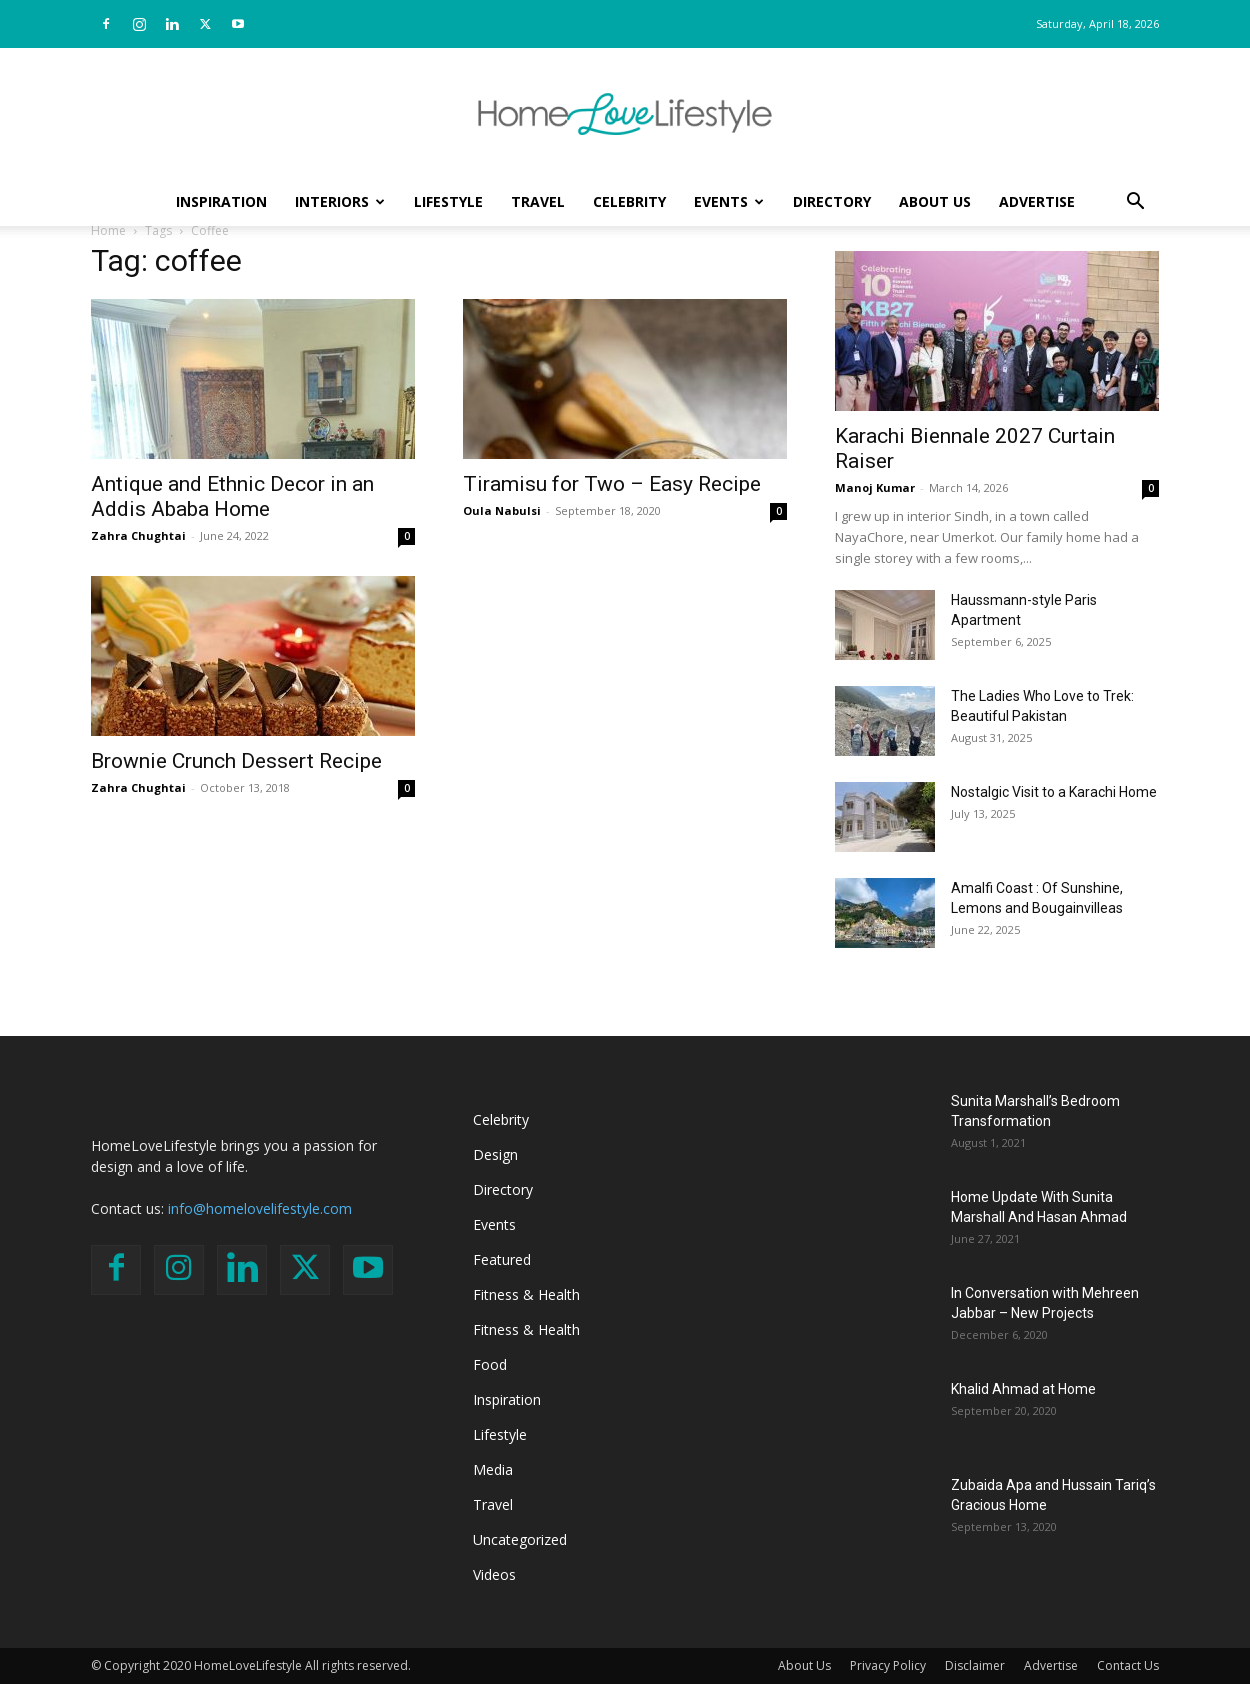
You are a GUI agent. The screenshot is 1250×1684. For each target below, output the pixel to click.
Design (495, 1154)
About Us (935, 201)
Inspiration (221, 201)
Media (493, 1469)
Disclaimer (975, 1665)
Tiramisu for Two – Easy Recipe (612, 484)
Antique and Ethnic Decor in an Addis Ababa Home (232, 496)
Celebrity (629, 201)
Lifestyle (448, 201)
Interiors (340, 201)
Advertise (1037, 201)
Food (490, 1364)
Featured (502, 1259)
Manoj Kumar (875, 487)
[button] (1135, 203)
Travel (538, 201)
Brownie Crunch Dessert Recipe (236, 761)
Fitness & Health (526, 1294)
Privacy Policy (888, 1665)
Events (729, 201)
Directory (832, 201)
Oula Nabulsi (502, 510)
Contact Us (1128, 1665)
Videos (494, 1574)
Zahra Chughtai (138, 535)
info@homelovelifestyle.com (260, 1208)
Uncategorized (520, 1539)
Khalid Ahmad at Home (1023, 1389)
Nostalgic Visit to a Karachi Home (1054, 792)
